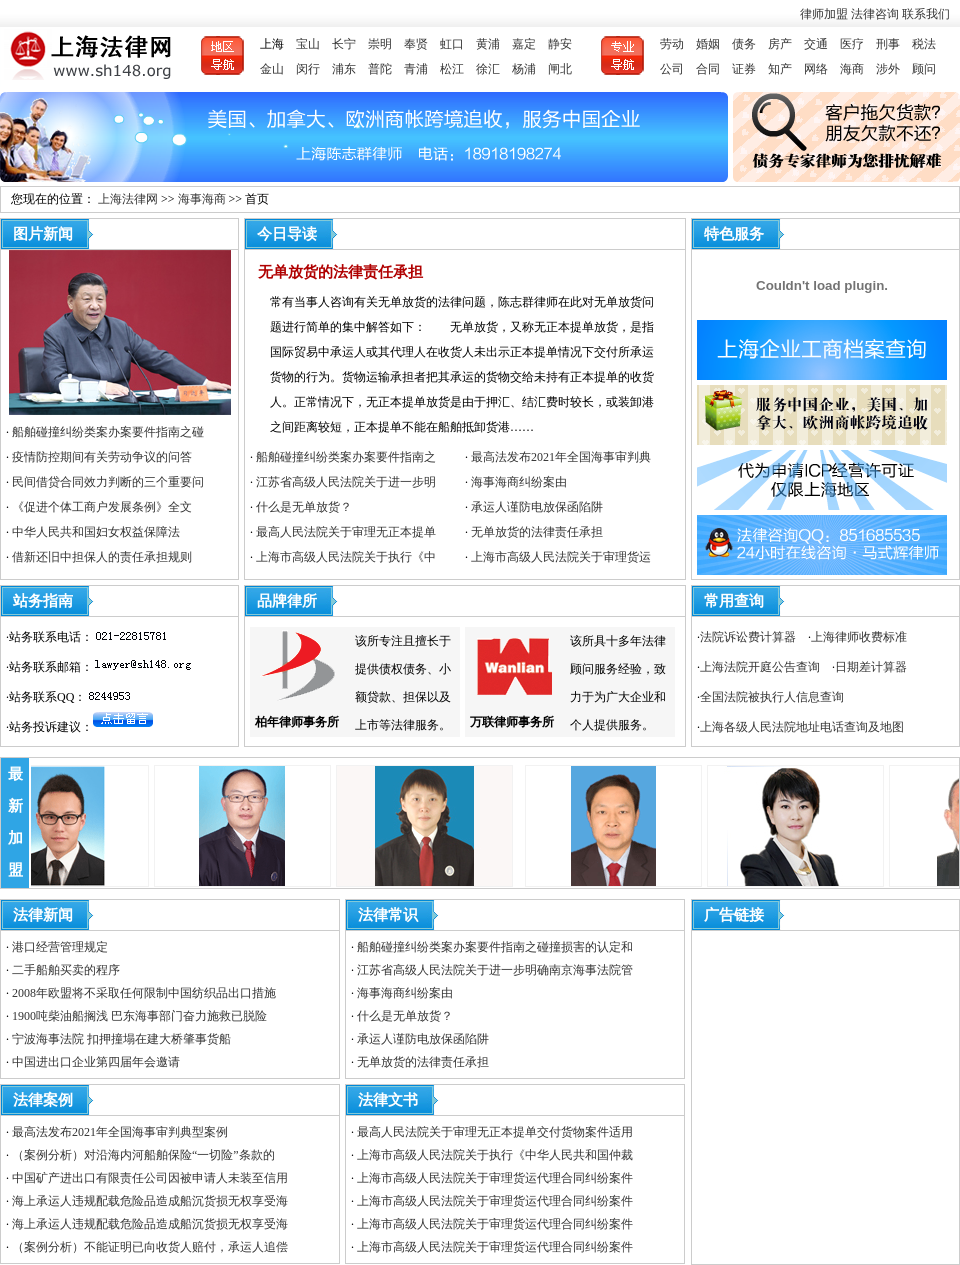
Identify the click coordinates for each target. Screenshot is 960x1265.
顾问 (924, 69)
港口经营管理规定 (60, 947)
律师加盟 (825, 14)
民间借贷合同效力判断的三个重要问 (108, 482)
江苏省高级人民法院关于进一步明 (346, 482)
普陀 (380, 69)
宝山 (308, 44)
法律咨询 (876, 14)
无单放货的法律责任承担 (340, 272)
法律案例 (43, 1100)
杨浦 (524, 69)
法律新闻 (43, 915)
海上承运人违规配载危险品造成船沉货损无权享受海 (150, 1201)
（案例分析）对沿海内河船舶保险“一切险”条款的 (143, 1155)
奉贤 (416, 44)
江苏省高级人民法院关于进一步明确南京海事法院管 (495, 970)
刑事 (888, 44)
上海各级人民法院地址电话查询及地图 (802, 727)
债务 (744, 44)
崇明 (380, 44)
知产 (780, 69)
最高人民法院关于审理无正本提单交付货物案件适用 (495, 1132)
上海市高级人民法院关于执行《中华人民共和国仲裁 (495, 1155)
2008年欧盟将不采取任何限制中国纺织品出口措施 (144, 993)
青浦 (416, 69)
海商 (852, 69)
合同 (708, 69)
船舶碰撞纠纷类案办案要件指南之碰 (108, 432)
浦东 (344, 69)
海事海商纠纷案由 (519, 482)
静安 (560, 44)
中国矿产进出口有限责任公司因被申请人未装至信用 (150, 1178)
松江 (452, 69)
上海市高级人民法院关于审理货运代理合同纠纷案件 (495, 1178)
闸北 (560, 69)
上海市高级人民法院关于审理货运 (561, 557)
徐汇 (488, 69)
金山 (272, 69)
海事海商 (202, 199)
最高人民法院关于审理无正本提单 (346, 532)
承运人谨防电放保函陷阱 (537, 507)
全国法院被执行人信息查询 (772, 697)
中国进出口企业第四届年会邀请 (96, 1062)
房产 (780, 44)
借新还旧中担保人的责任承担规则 (102, 557)
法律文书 (388, 1100)
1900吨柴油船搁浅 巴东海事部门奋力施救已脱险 (139, 1016)
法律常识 (388, 915)
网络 (816, 69)
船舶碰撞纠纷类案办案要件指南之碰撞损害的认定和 (495, 947)
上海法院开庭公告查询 (760, 667)
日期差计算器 (871, 667)
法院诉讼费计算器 (748, 637)
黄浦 (488, 44)
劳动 (672, 44)
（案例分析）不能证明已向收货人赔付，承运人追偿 (150, 1247)
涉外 (888, 69)
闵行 (308, 69)
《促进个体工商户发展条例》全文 (102, 507)
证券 (744, 69)
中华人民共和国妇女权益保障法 (96, 532)
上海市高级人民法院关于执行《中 (346, 557)
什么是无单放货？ (304, 507)
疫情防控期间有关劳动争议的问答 (102, 457)
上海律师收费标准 (859, 637)
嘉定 (524, 44)
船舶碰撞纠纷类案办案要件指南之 (346, 457)
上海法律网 (128, 199)
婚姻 (708, 44)
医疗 (852, 44)
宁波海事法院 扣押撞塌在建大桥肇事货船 (121, 1039)
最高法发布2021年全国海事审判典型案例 (120, 1132)
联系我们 (926, 14)
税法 (924, 44)
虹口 (452, 44)
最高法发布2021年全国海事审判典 (561, 457)
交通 (816, 44)
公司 (672, 69)
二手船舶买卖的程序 (66, 970)
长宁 (344, 44)
